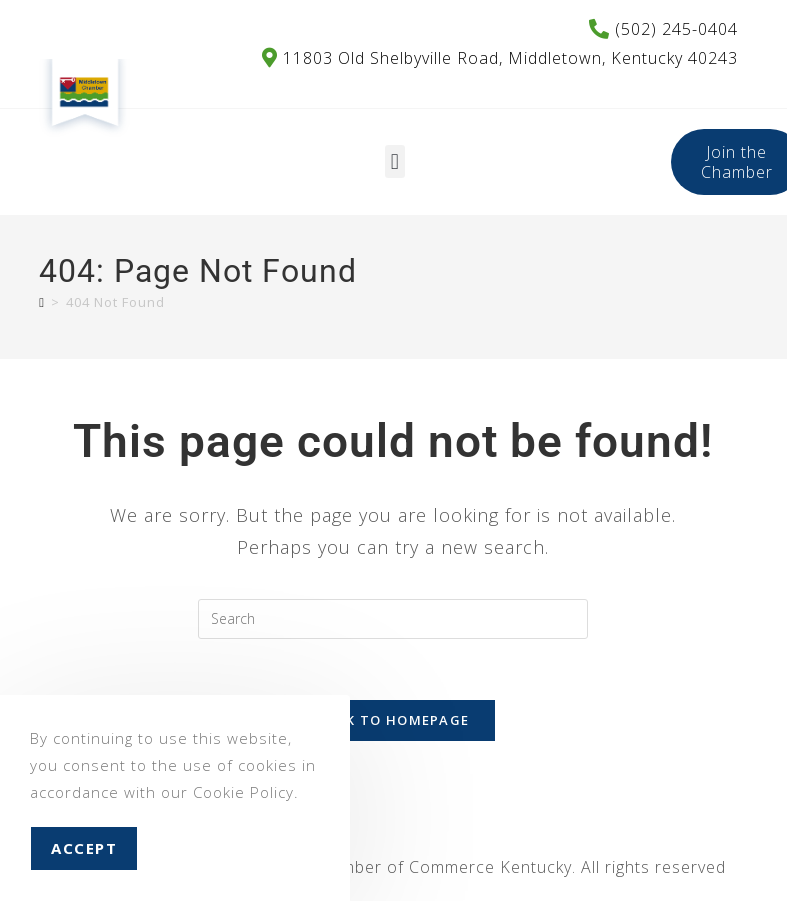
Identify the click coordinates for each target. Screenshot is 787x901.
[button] (395, 161)
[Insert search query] (393, 619)
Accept (84, 848)
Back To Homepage (394, 720)
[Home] (42, 302)
